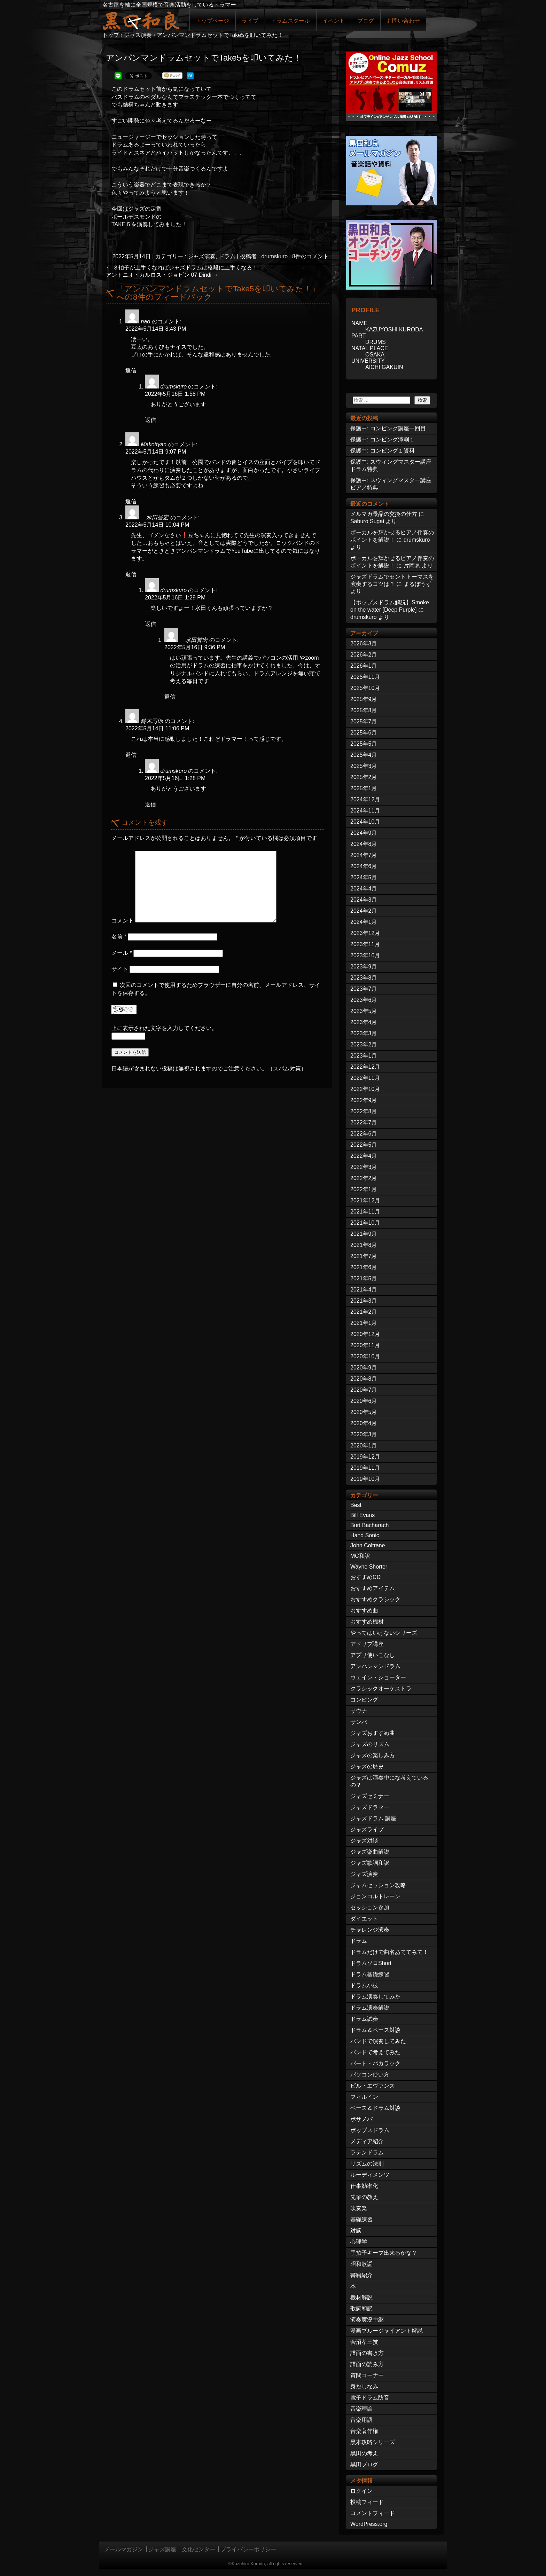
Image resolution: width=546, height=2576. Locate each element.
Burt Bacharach (369, 1525)
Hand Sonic (364, 1535)
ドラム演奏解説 (369, 2008)
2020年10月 (365, 1356)
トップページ (212, 21)
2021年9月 (363, 1234)
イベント (333, 21)
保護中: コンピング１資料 (382, 451)
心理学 (358, 2242)
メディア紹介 (367, 2141)
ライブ (250, 21)
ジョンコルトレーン (375, 1896)
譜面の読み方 (367, 2364)
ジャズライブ (367, 1829)
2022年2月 (363, 1178)
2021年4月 (363, 1290)
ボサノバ (361, 2119)
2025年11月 (365, 677)
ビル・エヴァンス (372, 2086)
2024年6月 (363, 866)
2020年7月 (363, 1390)
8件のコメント (310, 256)
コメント (122, 921)
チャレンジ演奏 (369, 1930)
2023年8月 (363, 978)
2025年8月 (363, 710)
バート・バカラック (375, 2063)
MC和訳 (360, 1556)
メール (121, 953)
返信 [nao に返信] (130, 371)
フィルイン (364, 2097)
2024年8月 (363, 844)
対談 (355, 2230)
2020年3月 (363, 1434)
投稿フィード (367, 2502)
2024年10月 (365, 822)
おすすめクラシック (375, 1599)
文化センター (198, 2549)
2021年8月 (363, 1245)
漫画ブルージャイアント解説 (386, 2331)
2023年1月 (363, 1056)
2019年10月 (365, 1479)
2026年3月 (363, 643)
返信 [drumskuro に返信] (150, 420)
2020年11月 (365, 1345)
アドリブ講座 (367, 1644)
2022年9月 (363, 1100)
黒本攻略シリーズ (372, 2442)
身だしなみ (364, 2386)
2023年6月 (363, 1000)
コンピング (364, 1700)
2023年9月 (363, 966)
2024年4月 (363, 889)
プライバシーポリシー (248, 2549)
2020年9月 (363, 1368)
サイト (119, 969)
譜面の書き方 (367, 2353)
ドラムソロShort (370, 1963)
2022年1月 (363, 1189)
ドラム (227, 256)
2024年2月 (363, 911)
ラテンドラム (367, 2152)
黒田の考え (364, 2453)
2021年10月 (365, 1223)
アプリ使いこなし (372, 1655)
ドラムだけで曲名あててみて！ (389, 1952)
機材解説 (361, 2297)
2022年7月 (363, 1122)
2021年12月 (365, 1200)
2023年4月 (363, 1022)
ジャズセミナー (369, 1796)
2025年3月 (363, 766)
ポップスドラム (369, 2130)
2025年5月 (363, 744)
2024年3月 (363, 900)
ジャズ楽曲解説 (369, 1852)
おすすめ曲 (364, 1610)
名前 (118, 937)
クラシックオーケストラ (381, 1688)
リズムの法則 (367, 2164)
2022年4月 (363, 1156)
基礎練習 (361, 2219)
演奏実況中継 (367, 2320)
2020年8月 (363, 1379)
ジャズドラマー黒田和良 (140, 20)
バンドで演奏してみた (378, 2041)
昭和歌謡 (361, 2264)
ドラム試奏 (364, 2019)
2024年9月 (363, 833)
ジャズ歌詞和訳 (369, 1863)
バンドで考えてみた (375, 2052)
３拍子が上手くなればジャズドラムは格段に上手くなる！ (182, 267)
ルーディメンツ (369, 2175)
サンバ (358, 1722)
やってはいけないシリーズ (383, 1633)
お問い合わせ (403, 21)
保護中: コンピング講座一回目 (388, 428)
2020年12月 (365, 1334)
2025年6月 (363, 733)
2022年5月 (363, 1145)
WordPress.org (368, 2524)
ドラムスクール (290, 21)
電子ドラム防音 (369, 2398)
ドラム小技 (364, 1985)
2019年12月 (365, 1457)
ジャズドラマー (369, 1807)
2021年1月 (363, 1323)
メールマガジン (123, 2549)
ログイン (361, 2491)
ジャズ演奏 (202, 256)
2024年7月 (363, 855)
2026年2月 (363, 655)
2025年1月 (363, 788)
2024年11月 (365, 811)
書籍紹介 (361, 2275)
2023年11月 (365, 944)
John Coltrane (367, 1545)
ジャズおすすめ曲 (372, 1733)
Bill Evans (362, 1515)
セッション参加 (369, 1907)
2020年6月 (363, 1401)
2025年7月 (363, 721)
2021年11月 (365, 1212)
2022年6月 (363, 1134)
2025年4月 (363, 755)
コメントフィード (372, 2513)
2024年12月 (365, 799)
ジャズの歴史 (367, 1766)
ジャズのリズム (369, 1744)
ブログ (365, 21)
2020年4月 (363, 1423)
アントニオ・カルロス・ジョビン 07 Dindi (162, 275)
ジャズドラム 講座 (373, 1818)
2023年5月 (363, 1011)
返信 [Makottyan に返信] (130, 501)
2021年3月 (363, 1301)
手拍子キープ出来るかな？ (383, 2253)
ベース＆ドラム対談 (375, 2108)
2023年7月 (363, 989)
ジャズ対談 (364, 1841)
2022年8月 (363, 1111)
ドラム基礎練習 (369, 1974)
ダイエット (364, 1919)
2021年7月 (363, 1256)
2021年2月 (363, 1312)
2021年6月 (363, 1267)
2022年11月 (365, 1078)
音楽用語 (361, 2420)
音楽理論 (361, 2409)
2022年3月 (363, 1167)
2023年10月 (365, 955)
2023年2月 (363, 1044)
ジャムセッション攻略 (378, 1885)
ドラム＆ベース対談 (375, 2030)
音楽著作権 (364, 2431)
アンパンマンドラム (375, 1666)
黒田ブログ (364, 2464)
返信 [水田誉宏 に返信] (130, 574)
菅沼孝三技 (364, 2342)
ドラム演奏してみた (375, 1997)
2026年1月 (363, 666)
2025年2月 (363, 777)
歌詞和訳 (361, 2308)
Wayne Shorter (368, 1567)
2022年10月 (365, 1089)
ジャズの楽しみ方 (372, 1755)
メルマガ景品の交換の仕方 (383, 514)
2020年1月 (363, 1445)
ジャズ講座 (162, 2549)
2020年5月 (363, 1412)
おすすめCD (365, 1577)
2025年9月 (363, 699)
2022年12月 (365, 1067)
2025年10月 (365, 688)
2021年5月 (363, 1278)
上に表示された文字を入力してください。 (164, 1028)
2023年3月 (363, 1033)
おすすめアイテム (372, 1588)
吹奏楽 (358, 2208)
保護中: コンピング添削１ (382, 439)
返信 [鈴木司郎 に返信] (130, 755)
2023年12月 (365, 933)
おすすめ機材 (367, 1622)
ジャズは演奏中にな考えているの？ (389, 1781)
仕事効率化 (364, 2186)
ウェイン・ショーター (378, 1677)
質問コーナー (367, 2375)
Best (355, 1505)
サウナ (358, 1711)
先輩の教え (364, 2197)
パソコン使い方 (369, 2075)
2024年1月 (363, 922)
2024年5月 (363, 877)
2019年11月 (365, 1468)
